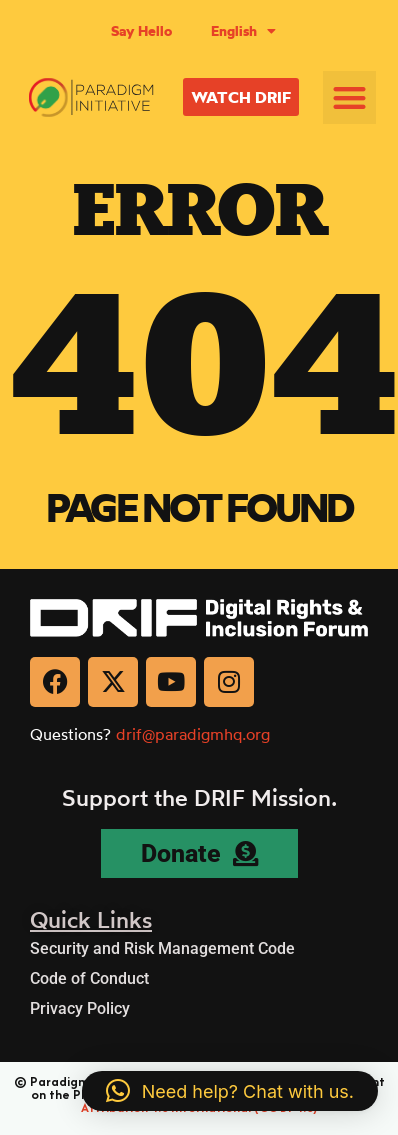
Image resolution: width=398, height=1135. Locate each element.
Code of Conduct (89, 978)
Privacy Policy (80, 1008)
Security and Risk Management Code (162, 948)
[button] (349, 97)
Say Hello (141, 31)
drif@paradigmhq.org (193, 734)
